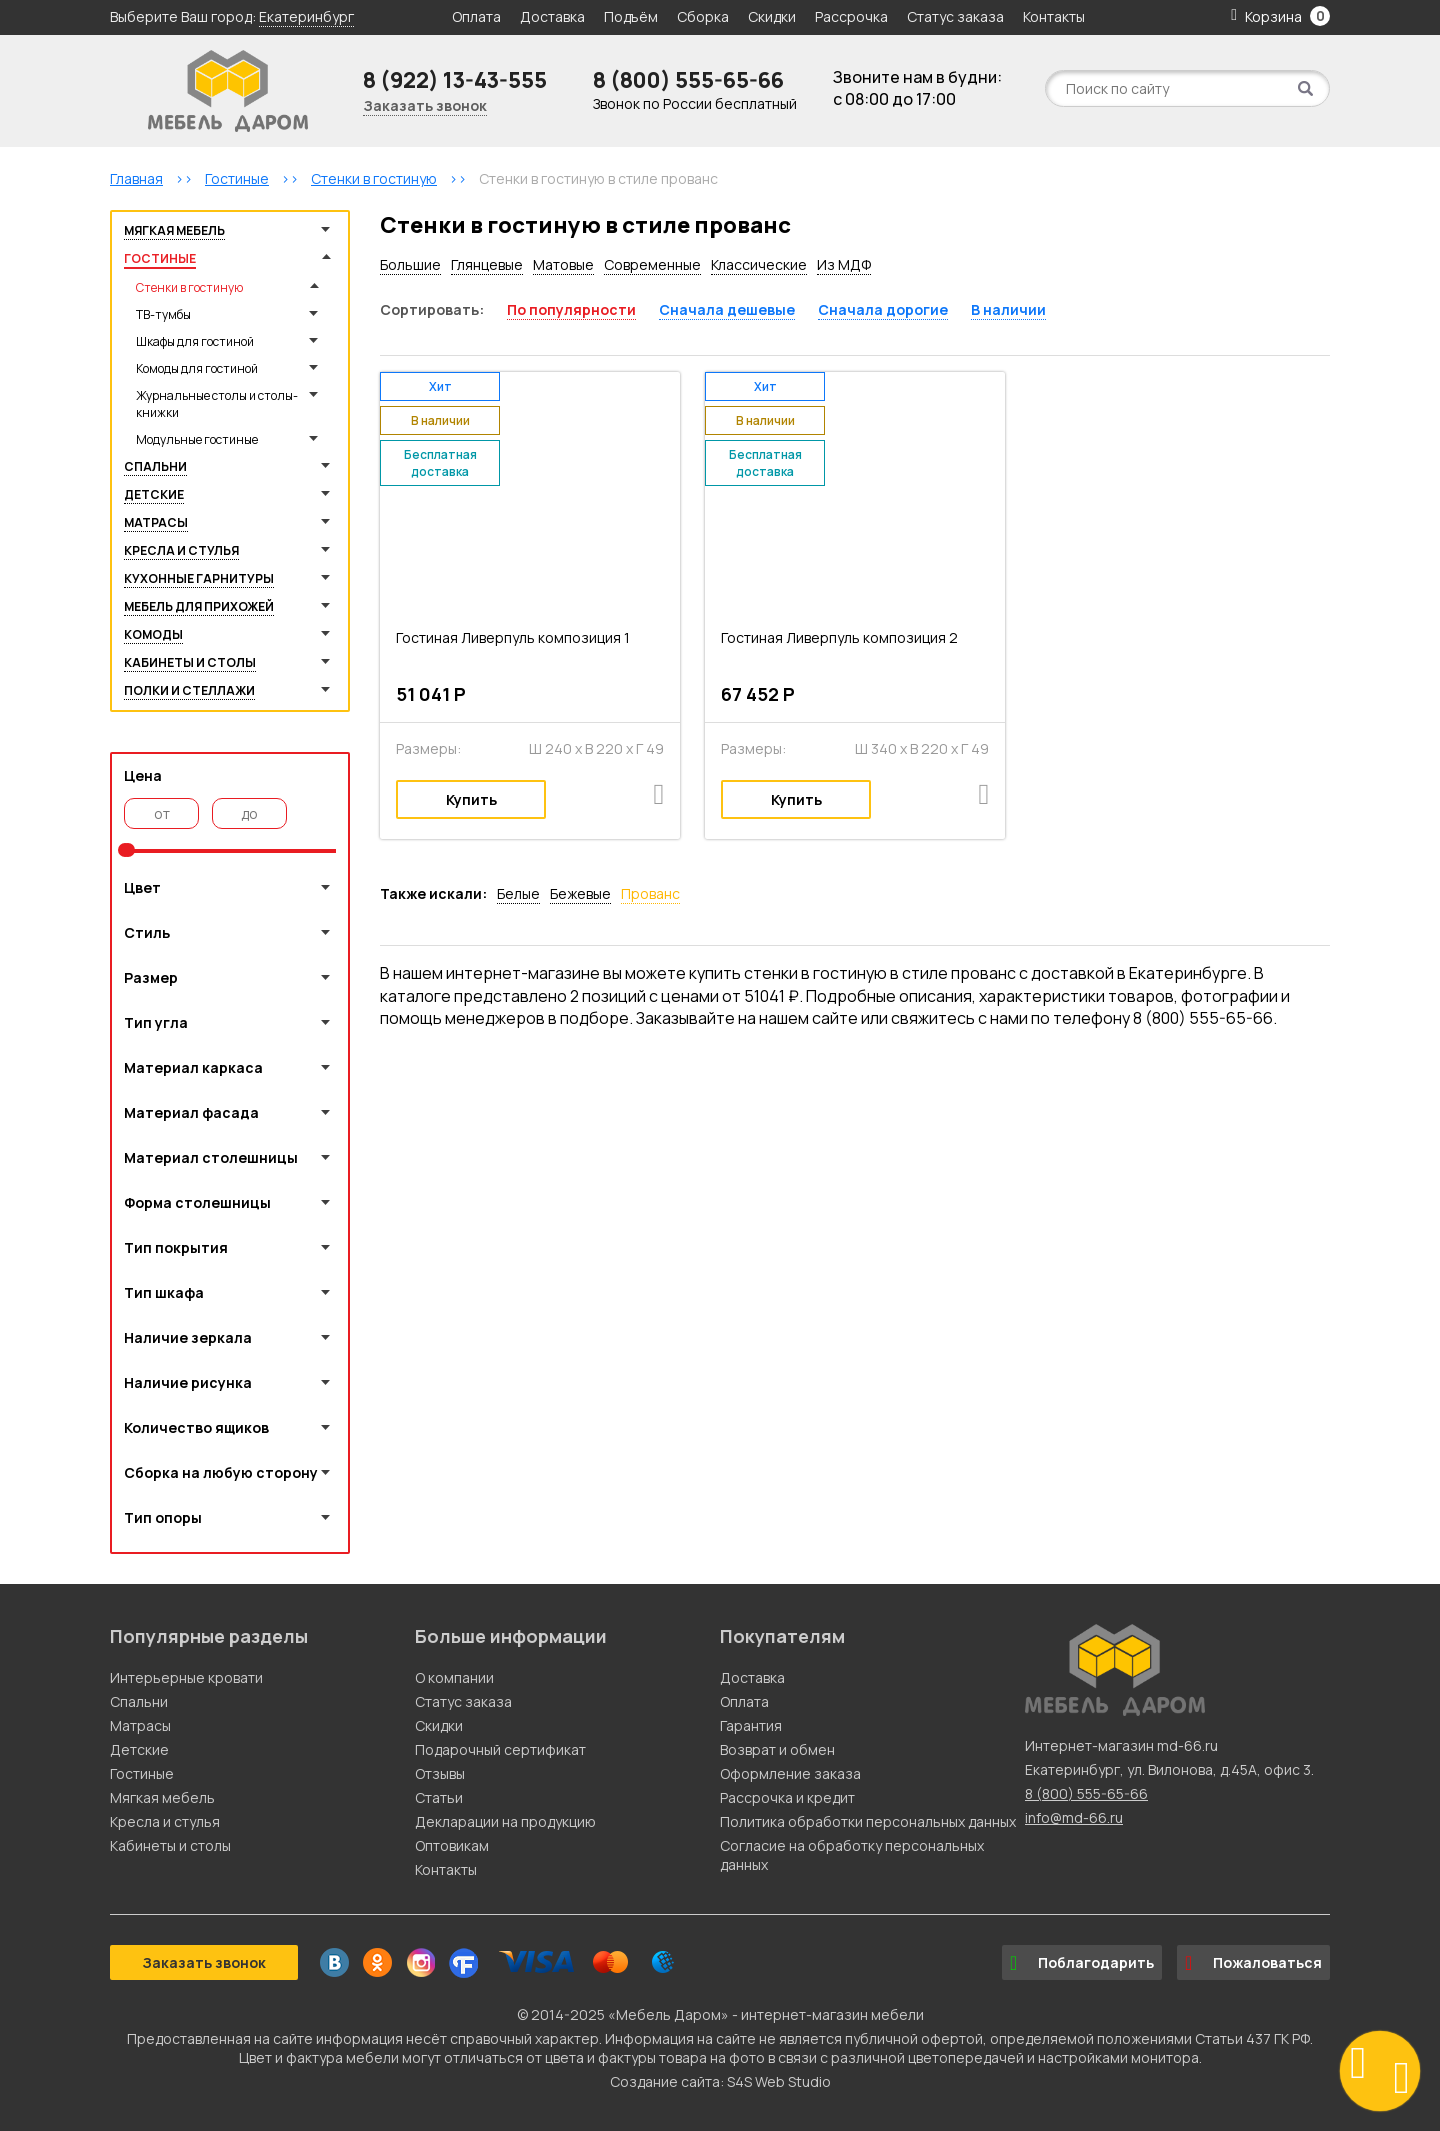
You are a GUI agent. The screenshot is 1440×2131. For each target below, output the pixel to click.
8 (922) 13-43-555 (455, 80)
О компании (454, 1677)
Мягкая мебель (174, 230)
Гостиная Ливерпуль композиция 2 (839, 637)
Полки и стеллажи (189, 690)
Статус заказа (955, 16)
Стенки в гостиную (189, 287)
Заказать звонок (425, 105)
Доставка (552, 16)
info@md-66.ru (1074, 1817)
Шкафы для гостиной (195, 341)
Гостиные (160, 258)
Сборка (703, 16)
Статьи (439, 1797)
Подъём (631, 16)
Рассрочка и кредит (787, 1797)
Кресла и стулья (181, 550)
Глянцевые (487, 264)
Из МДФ (844, 264)
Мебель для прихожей (199, 606)
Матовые (563, 264)
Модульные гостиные (197, 439)
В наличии (1008, 309)
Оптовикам (452, 1845)
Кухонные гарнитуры (199, 578)
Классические (759, 264)
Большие (410, 264)
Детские (154, 494)
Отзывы (440, 1773)
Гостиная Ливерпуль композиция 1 (513, 637)
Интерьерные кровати (186, 1677)
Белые (518, 893)
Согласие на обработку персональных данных (852, 1855)
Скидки (773, 16)
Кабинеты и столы (190, 662)
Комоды (153, 634)
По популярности (571, 309)
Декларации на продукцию (505, 1821)
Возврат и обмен (777, 1749)
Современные (652, 264)
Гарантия (751, 1725)
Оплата (476, 16)
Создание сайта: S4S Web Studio (720, 2081)
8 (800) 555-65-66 (688, 80)
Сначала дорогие (883, 309)
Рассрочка (851, 16)
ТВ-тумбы (163, 314)
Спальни (155, 466)
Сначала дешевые (727, 309)
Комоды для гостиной (197, 368)
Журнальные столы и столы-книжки (217, 404)
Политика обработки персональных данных (868, 1821)
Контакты (1054, 16)
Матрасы (156, 522)
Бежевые (580, 893)
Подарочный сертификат (500, 1749)
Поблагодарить (1082, 1963)
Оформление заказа (790, 1773)
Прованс (650, 893)
